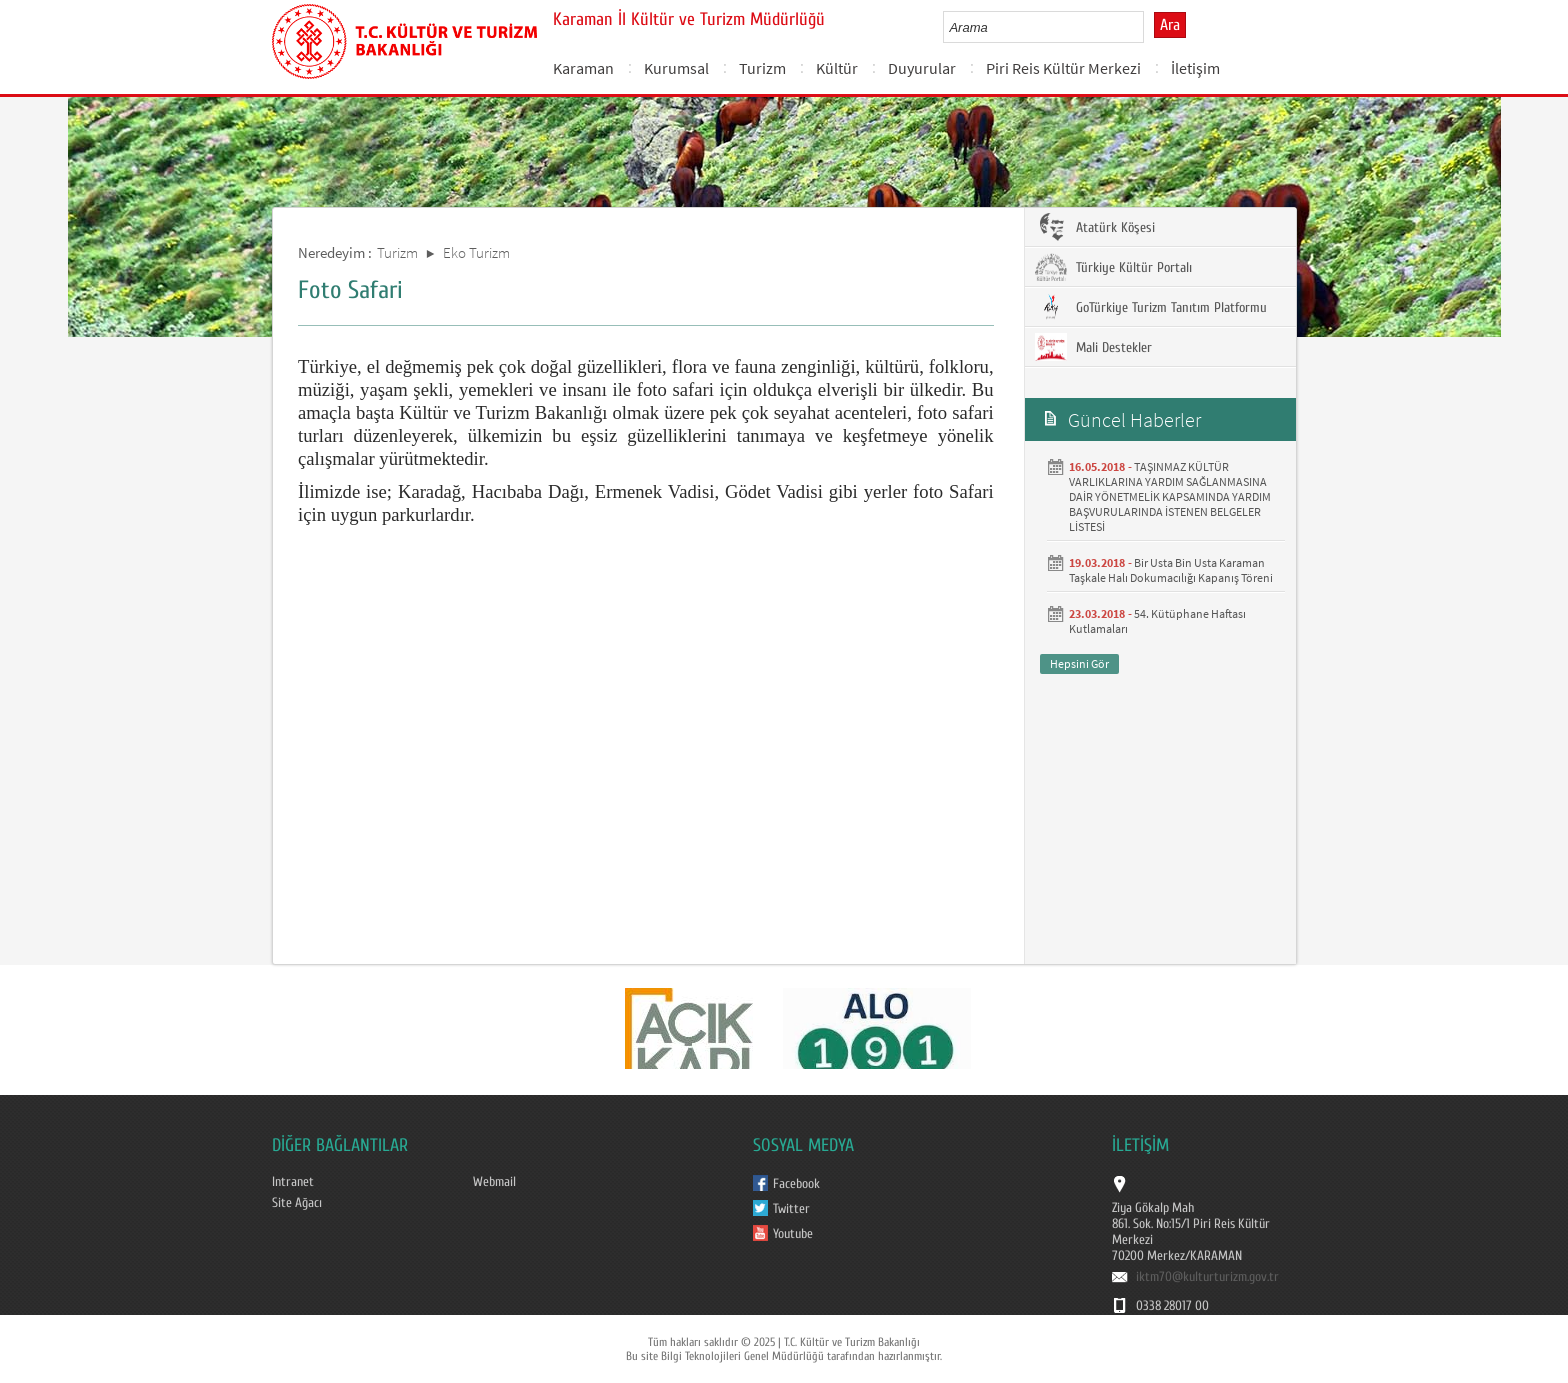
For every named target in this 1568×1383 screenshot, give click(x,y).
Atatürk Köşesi (1095, 227)
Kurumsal (676, 68)
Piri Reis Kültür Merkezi (1063, 68)
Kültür (837, 68)
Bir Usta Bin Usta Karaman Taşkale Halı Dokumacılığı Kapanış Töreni (1171, 570)
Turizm (762, 68)
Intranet (293, 1182)
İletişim (1195, 68)
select (1149, 27)
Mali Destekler (1093, 347)
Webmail (494, 1182)
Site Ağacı (297, 1203)
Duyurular (922, 68)
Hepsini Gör (1079, 663)
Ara (1170, 25)
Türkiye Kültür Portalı (1113, 267)
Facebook (796, 1184)
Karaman (583, 68)
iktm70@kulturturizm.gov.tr (1207, 1277)
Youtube (793, 1234)
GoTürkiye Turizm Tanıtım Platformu (1151, 307)
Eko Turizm (476, 252)
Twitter (791, 1209)
